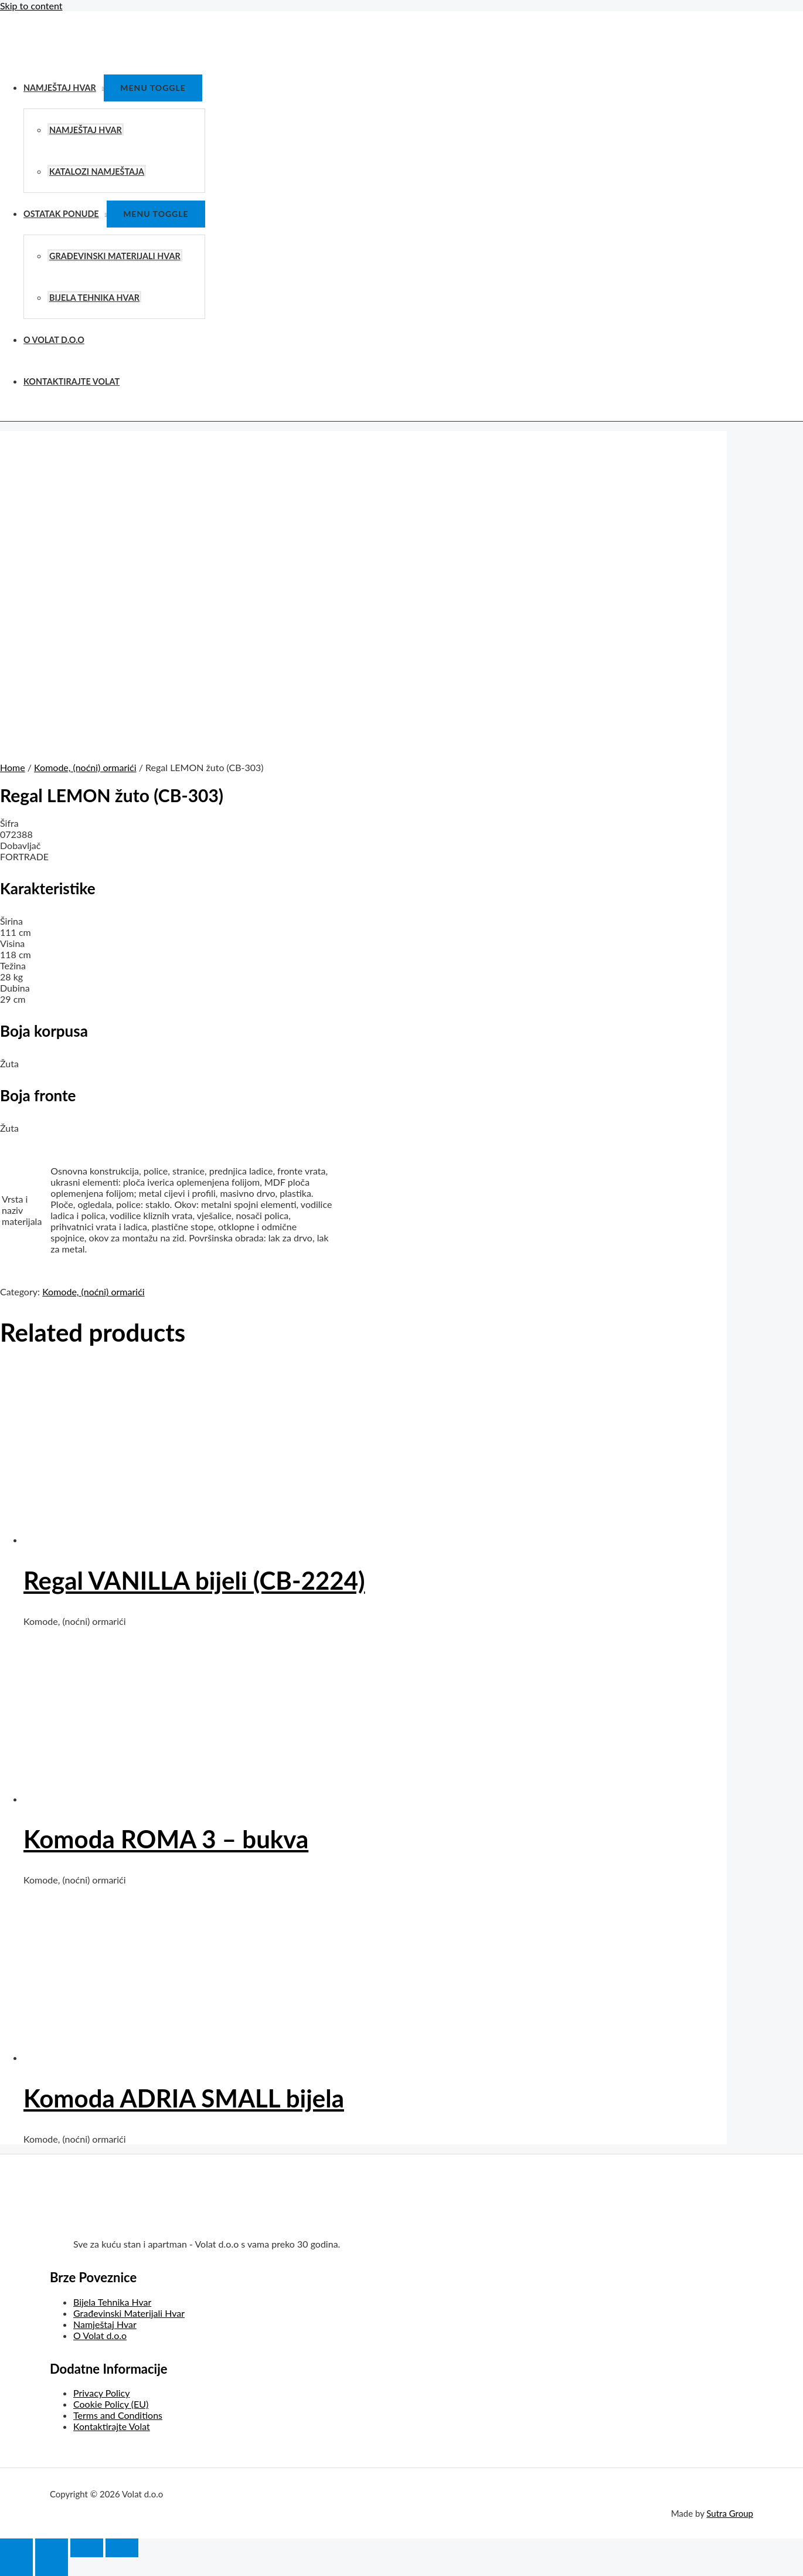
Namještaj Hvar (59, 88)
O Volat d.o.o (53, 340)
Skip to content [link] (31, 5)
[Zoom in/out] (122, 2547)
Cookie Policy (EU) (110, 2403)
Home (12, 767)
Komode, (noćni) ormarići (85, 767)
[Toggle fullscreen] (86, 2547)
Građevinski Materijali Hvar (115, 256)
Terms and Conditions (117, 2415)
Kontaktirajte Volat (71, 381)
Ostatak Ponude (61, 214)
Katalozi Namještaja (96, 172)
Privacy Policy (101, 2392)
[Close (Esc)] (16, 2547)
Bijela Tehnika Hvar (94, 298)
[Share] (51, 2547)
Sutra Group (729, 2513)
